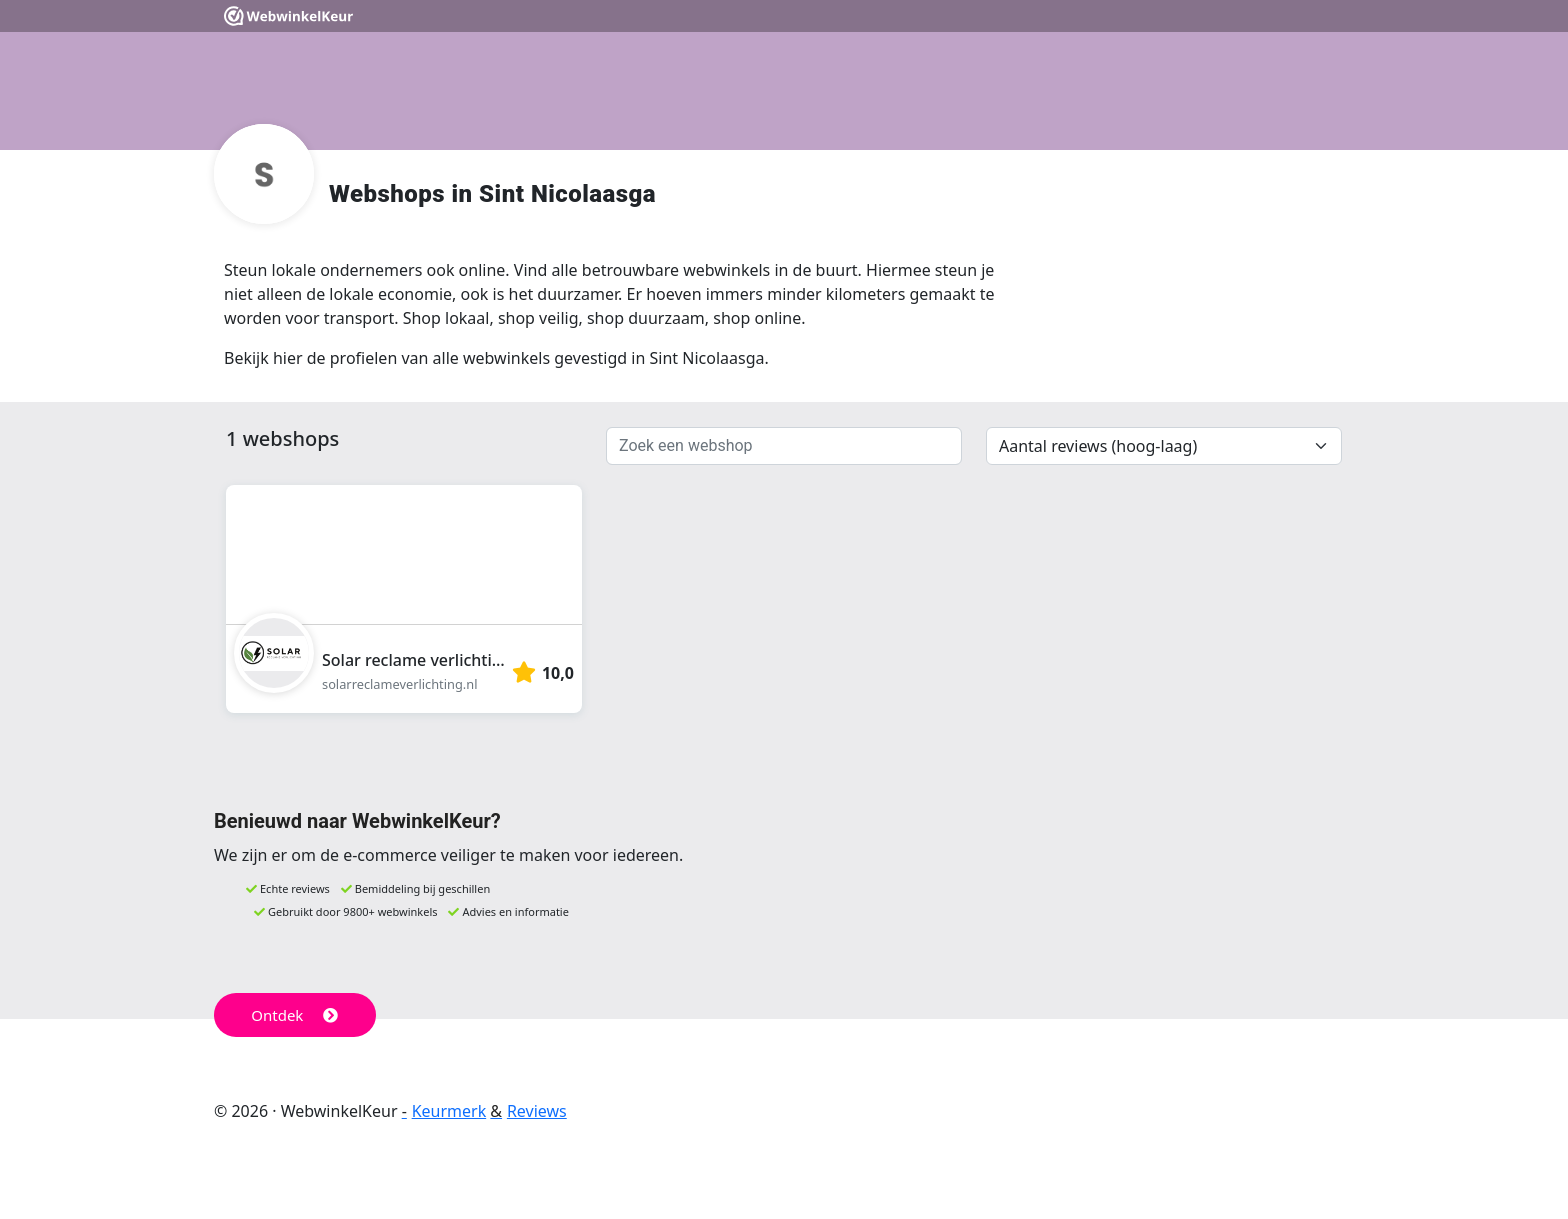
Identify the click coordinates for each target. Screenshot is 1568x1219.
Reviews (537, 1111)
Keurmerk (449, 1111)
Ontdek (294, 1015)
